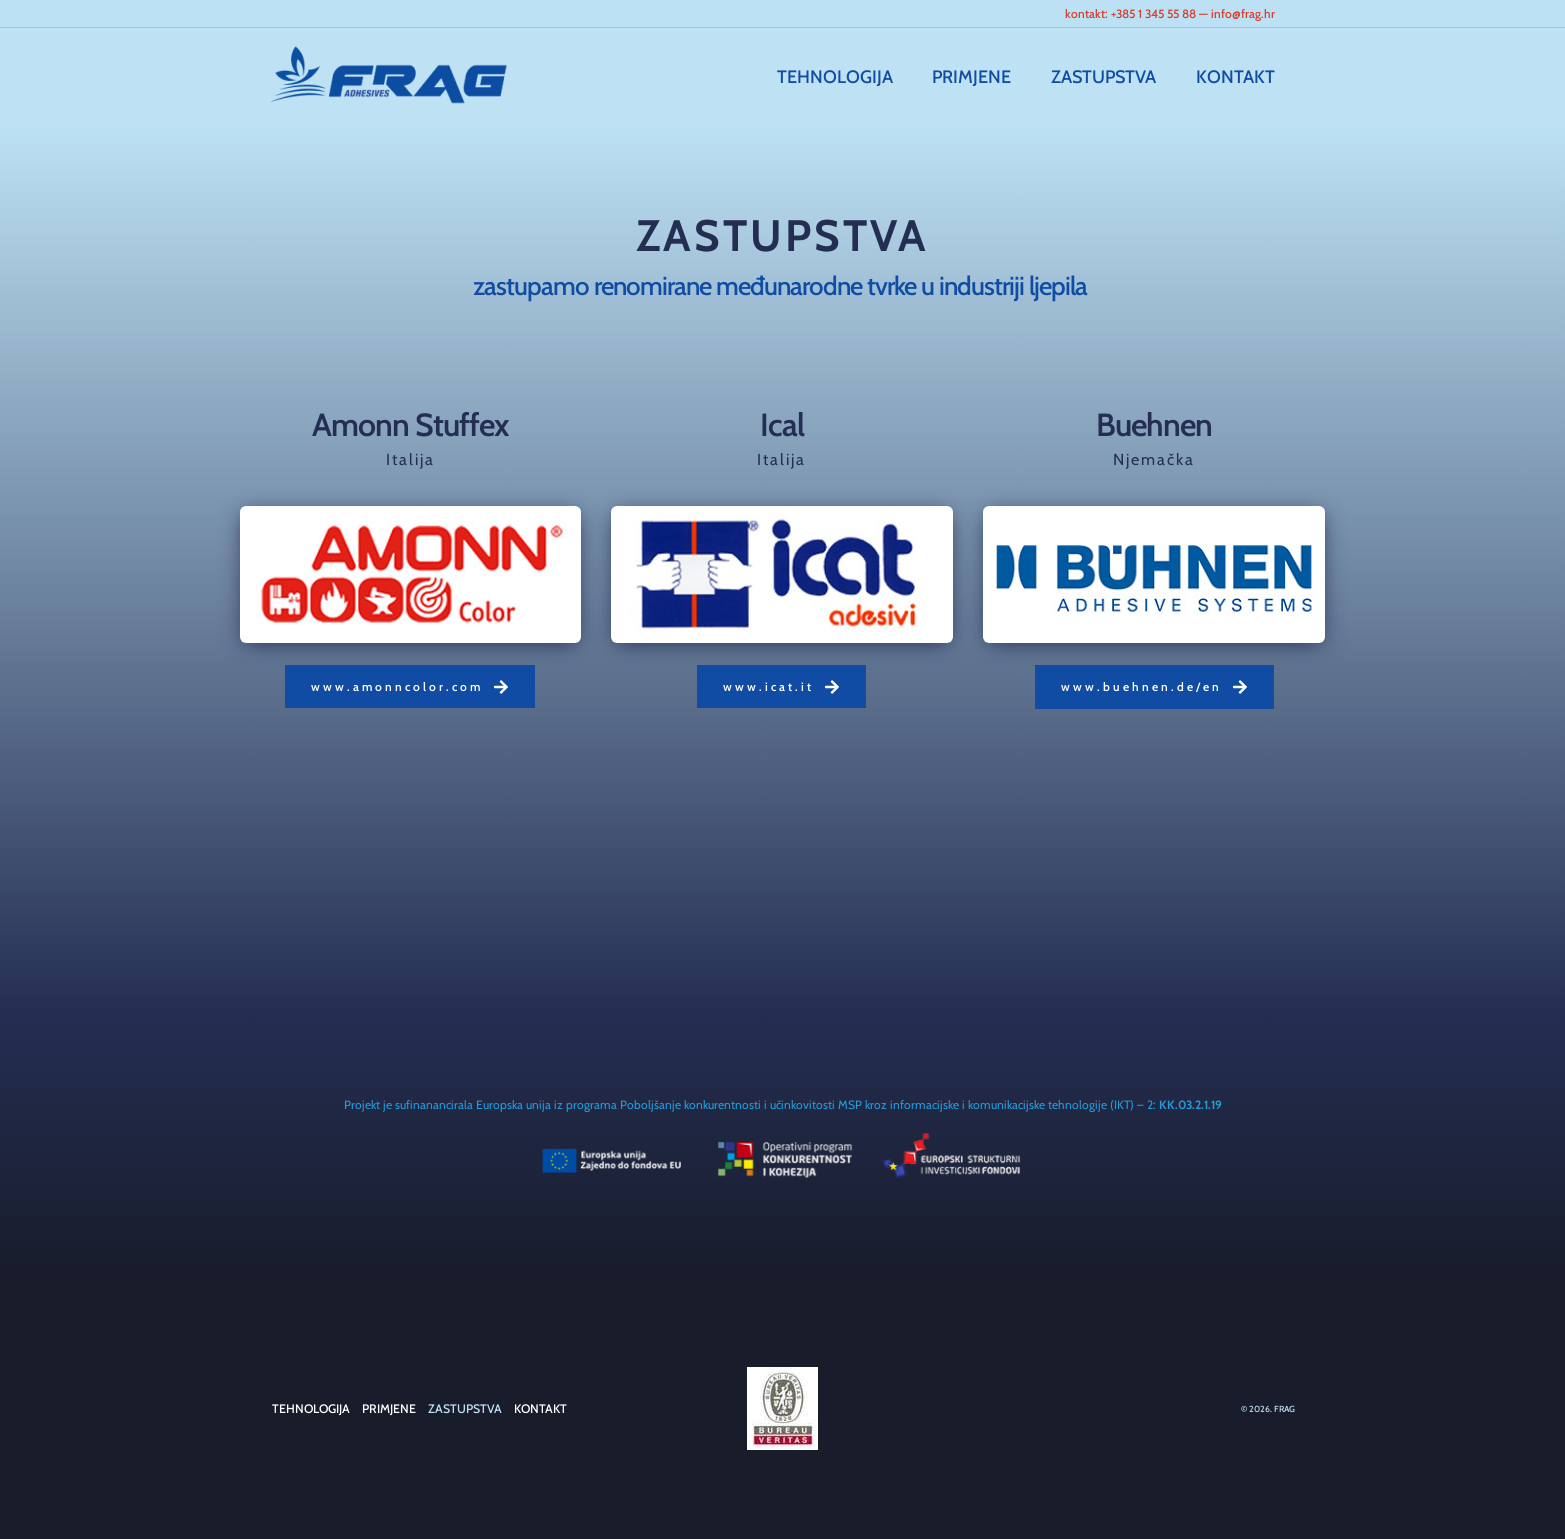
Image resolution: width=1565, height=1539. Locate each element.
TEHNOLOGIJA (848, 77)
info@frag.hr (1243, 13)
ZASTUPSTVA (1109, 77)
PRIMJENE (981, 77)
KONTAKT (1237, 77)
